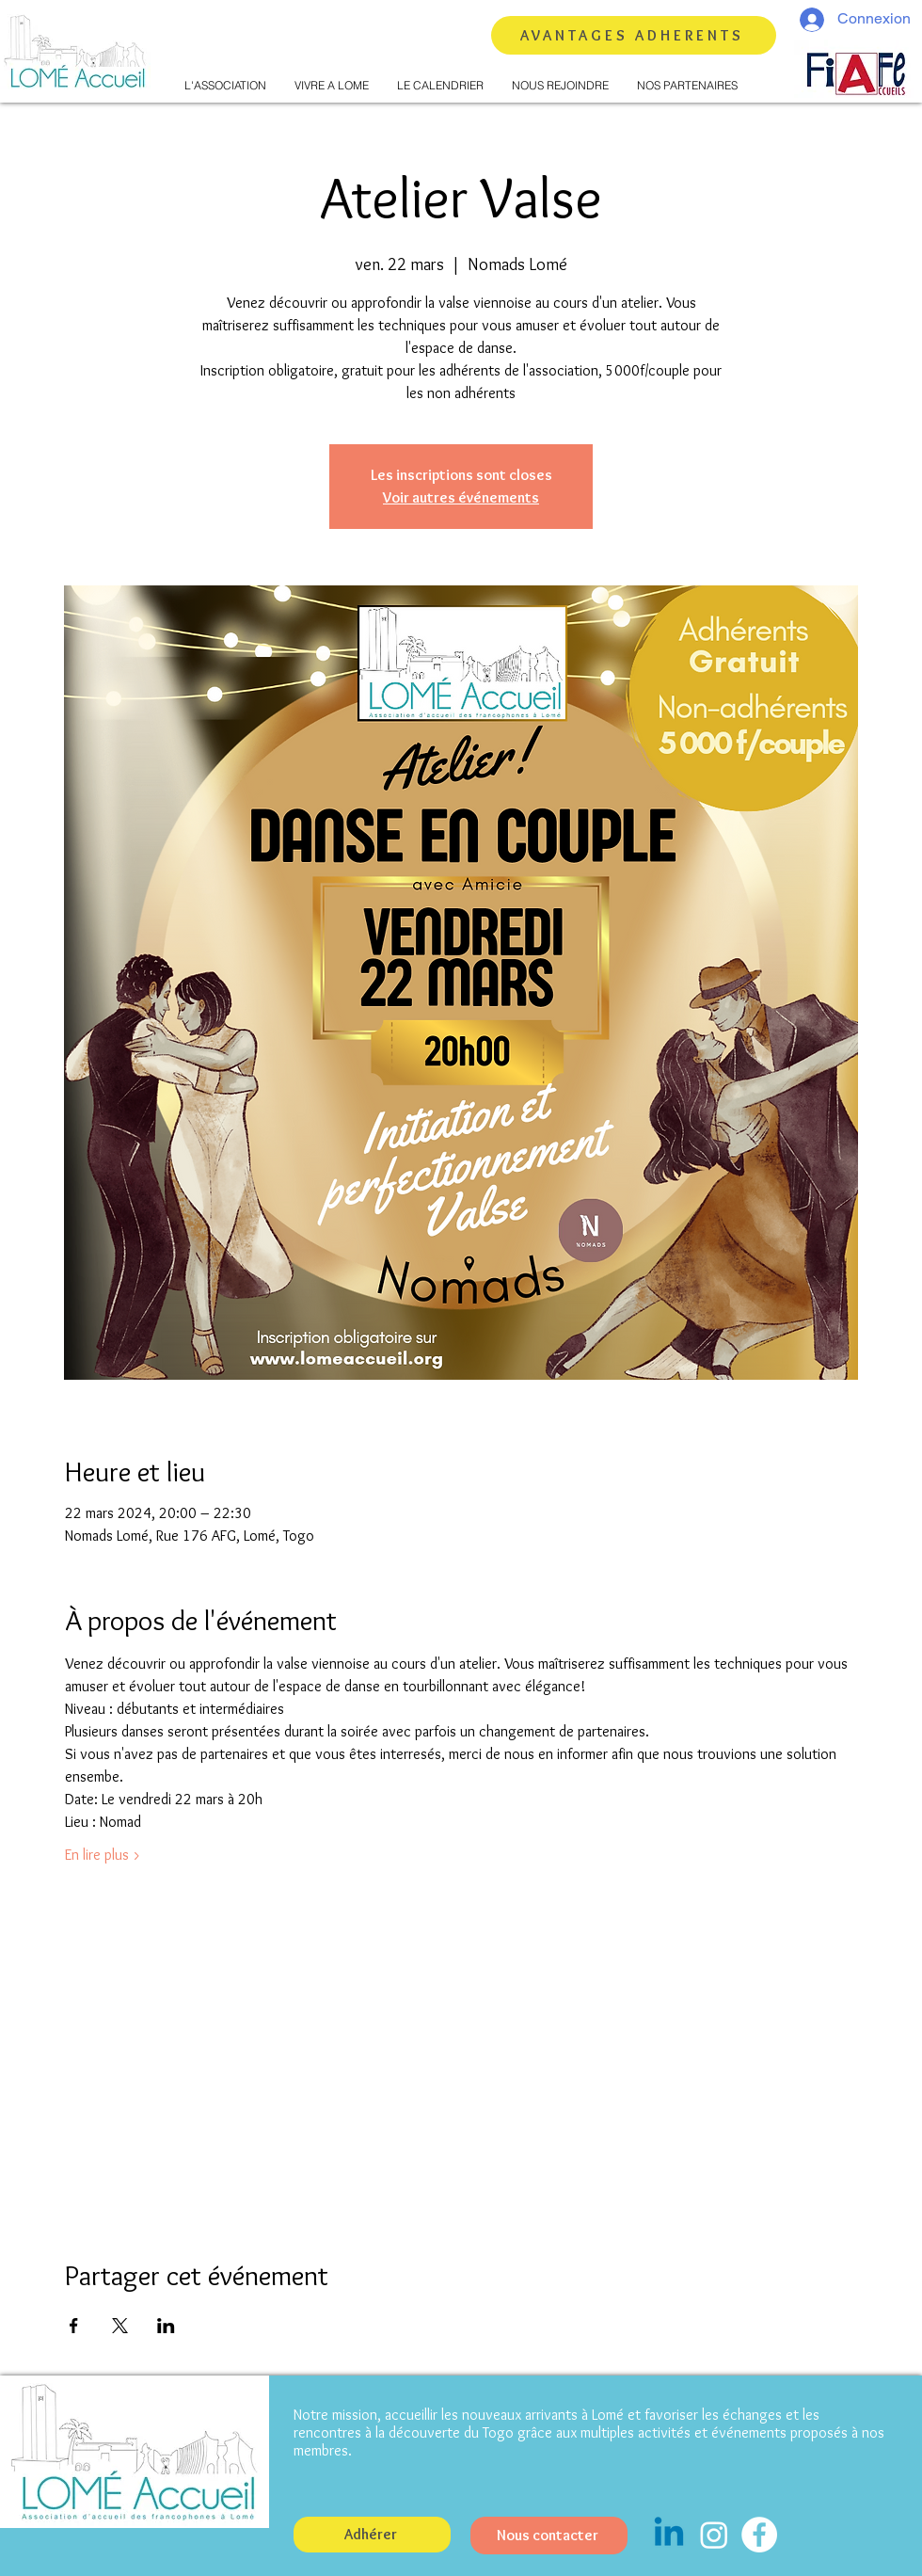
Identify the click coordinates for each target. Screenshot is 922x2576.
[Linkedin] (669, 2534)
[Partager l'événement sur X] (120, 2325)
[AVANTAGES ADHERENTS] (633, 35)
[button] (225, 86)
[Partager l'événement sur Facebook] (74, 2325)
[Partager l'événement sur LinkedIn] (166, 2325)
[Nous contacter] (549, 2535)
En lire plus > (103, 1855)
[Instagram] (714, 2534)
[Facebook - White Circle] (759, 2534)
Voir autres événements (461, 497)
